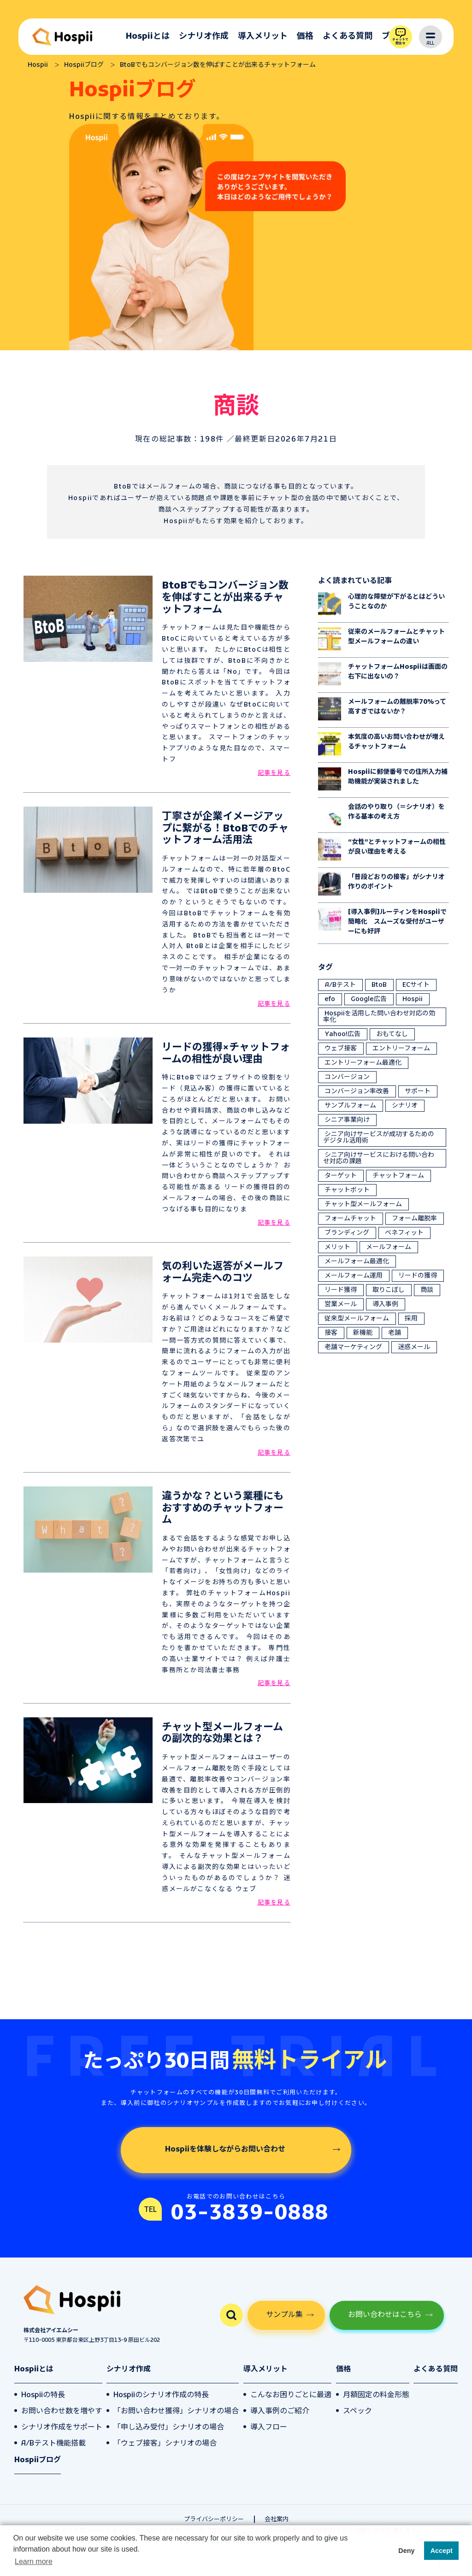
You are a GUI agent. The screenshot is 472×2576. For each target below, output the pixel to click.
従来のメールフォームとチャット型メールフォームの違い (396, 637)
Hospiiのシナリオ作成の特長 (161, 2395)
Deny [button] (406, 2550)
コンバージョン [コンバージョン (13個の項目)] (347, 1077)
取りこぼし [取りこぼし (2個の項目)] (388, 1290)
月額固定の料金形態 (376, 2395)
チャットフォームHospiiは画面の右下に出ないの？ (398, 672)
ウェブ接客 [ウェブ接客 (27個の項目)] (340, 1048)
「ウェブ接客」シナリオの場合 (165, 2443)
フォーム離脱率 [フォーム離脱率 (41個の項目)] (414, 1218)
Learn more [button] (34, 2561)
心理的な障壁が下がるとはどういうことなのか (396, 602)
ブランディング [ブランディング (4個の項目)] (346, 1233)
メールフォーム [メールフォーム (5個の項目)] (388, 1247)
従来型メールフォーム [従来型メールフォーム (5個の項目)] (356, 1319)
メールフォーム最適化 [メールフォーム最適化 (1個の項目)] (356, 1261)
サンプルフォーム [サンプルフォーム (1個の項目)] (350, 1106)
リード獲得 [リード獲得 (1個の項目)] (340, 1290)
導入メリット (263, 36)
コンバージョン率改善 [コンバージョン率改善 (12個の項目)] (356, 1091)
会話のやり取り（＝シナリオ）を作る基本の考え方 (396, 812)
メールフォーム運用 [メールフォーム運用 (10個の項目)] (353, 1276)
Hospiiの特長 (43, 2395)
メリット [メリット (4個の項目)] (337, 1247)
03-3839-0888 (250, 2213)
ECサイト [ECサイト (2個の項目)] (416, 985)
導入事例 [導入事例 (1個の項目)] (385, 1304)
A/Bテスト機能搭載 (53, 2443)
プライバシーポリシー (214, 2519)
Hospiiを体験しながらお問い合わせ (225, 2149)
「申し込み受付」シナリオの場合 (168, 2427)
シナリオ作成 (204, 36)
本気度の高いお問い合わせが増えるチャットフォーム (396, 742)
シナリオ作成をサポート (61, 2427)
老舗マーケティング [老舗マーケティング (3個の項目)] (353, 1347)
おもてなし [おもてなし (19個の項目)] (392, 1034)
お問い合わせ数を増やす (61, 2411)
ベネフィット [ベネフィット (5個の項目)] (404, 1233)
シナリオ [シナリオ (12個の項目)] (405, 1106)
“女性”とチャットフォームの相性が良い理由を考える (397, 847)
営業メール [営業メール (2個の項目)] (340, 1304)
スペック (357, 2411)
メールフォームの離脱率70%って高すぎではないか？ (397, 707)
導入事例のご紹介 (279, 2411)
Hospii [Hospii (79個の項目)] (412, 999)
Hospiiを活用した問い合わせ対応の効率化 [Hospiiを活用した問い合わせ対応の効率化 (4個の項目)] (379, 1017)
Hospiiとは (148, 36)
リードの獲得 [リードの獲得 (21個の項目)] (417, 1276)
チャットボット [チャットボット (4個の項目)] (347, 1190)
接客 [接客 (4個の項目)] (330, 1333)
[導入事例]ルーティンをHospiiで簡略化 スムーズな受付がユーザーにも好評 (397, 922)
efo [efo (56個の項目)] (329, 999)
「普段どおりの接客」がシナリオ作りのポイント (396, 882)
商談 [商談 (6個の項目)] (426, 1290)
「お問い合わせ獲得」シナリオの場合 (176, 2411)
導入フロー (268, 2427)
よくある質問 (347, 36)
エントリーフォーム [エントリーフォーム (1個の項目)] (401, 1048)
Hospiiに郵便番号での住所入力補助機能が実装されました (398, 777)
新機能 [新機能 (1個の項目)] (362, 1333)
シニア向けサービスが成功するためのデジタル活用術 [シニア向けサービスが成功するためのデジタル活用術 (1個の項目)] (378, 1137)
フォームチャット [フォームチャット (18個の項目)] (350, 1218)
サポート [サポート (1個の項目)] (418, 1091)
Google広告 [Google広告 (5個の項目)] (369, 999)
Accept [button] (442, 2550)
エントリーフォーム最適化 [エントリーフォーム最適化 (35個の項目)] (362, 1063)
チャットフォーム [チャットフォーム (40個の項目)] (398, 1176)
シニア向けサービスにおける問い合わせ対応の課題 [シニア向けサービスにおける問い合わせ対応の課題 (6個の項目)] (378, 1158)
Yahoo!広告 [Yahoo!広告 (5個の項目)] (342, 1034)
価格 (305, 36)
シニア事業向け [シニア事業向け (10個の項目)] (347, 1120)
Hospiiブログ (37, 2460)
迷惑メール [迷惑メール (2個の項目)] (414, 1347)
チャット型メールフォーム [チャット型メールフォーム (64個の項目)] (363, 1204)
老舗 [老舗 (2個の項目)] (394, 1333)
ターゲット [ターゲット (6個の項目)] (340, 1176)
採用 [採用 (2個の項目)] (411, 1319)
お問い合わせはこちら (385, 2315)
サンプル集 (284, 2315)
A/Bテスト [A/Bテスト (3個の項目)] (340, 985)
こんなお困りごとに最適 (290, 2395)
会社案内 (277, 2519)
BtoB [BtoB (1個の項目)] (379, 985)
